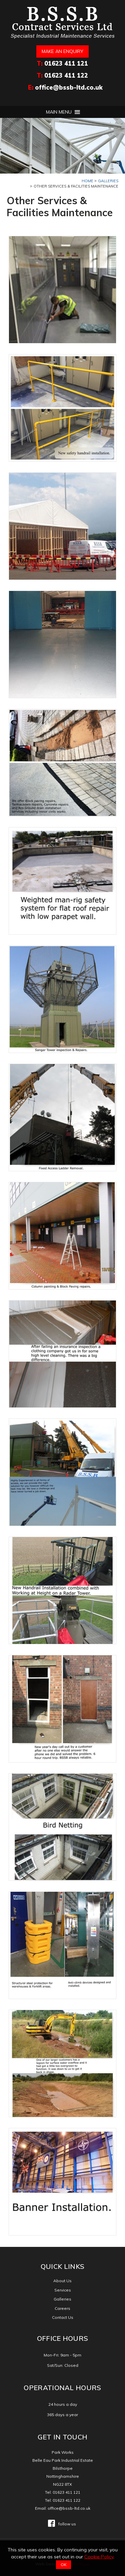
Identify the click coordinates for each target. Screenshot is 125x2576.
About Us (62, 2280)
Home (87, 181)
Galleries (108, 181)
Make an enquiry (62, 51)
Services (62, 2290)
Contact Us (62, 2317)
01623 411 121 (66, 63)
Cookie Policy (98, 2557)
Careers (62, 2308)
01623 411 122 (66, 75)
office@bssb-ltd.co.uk (69, 87)
